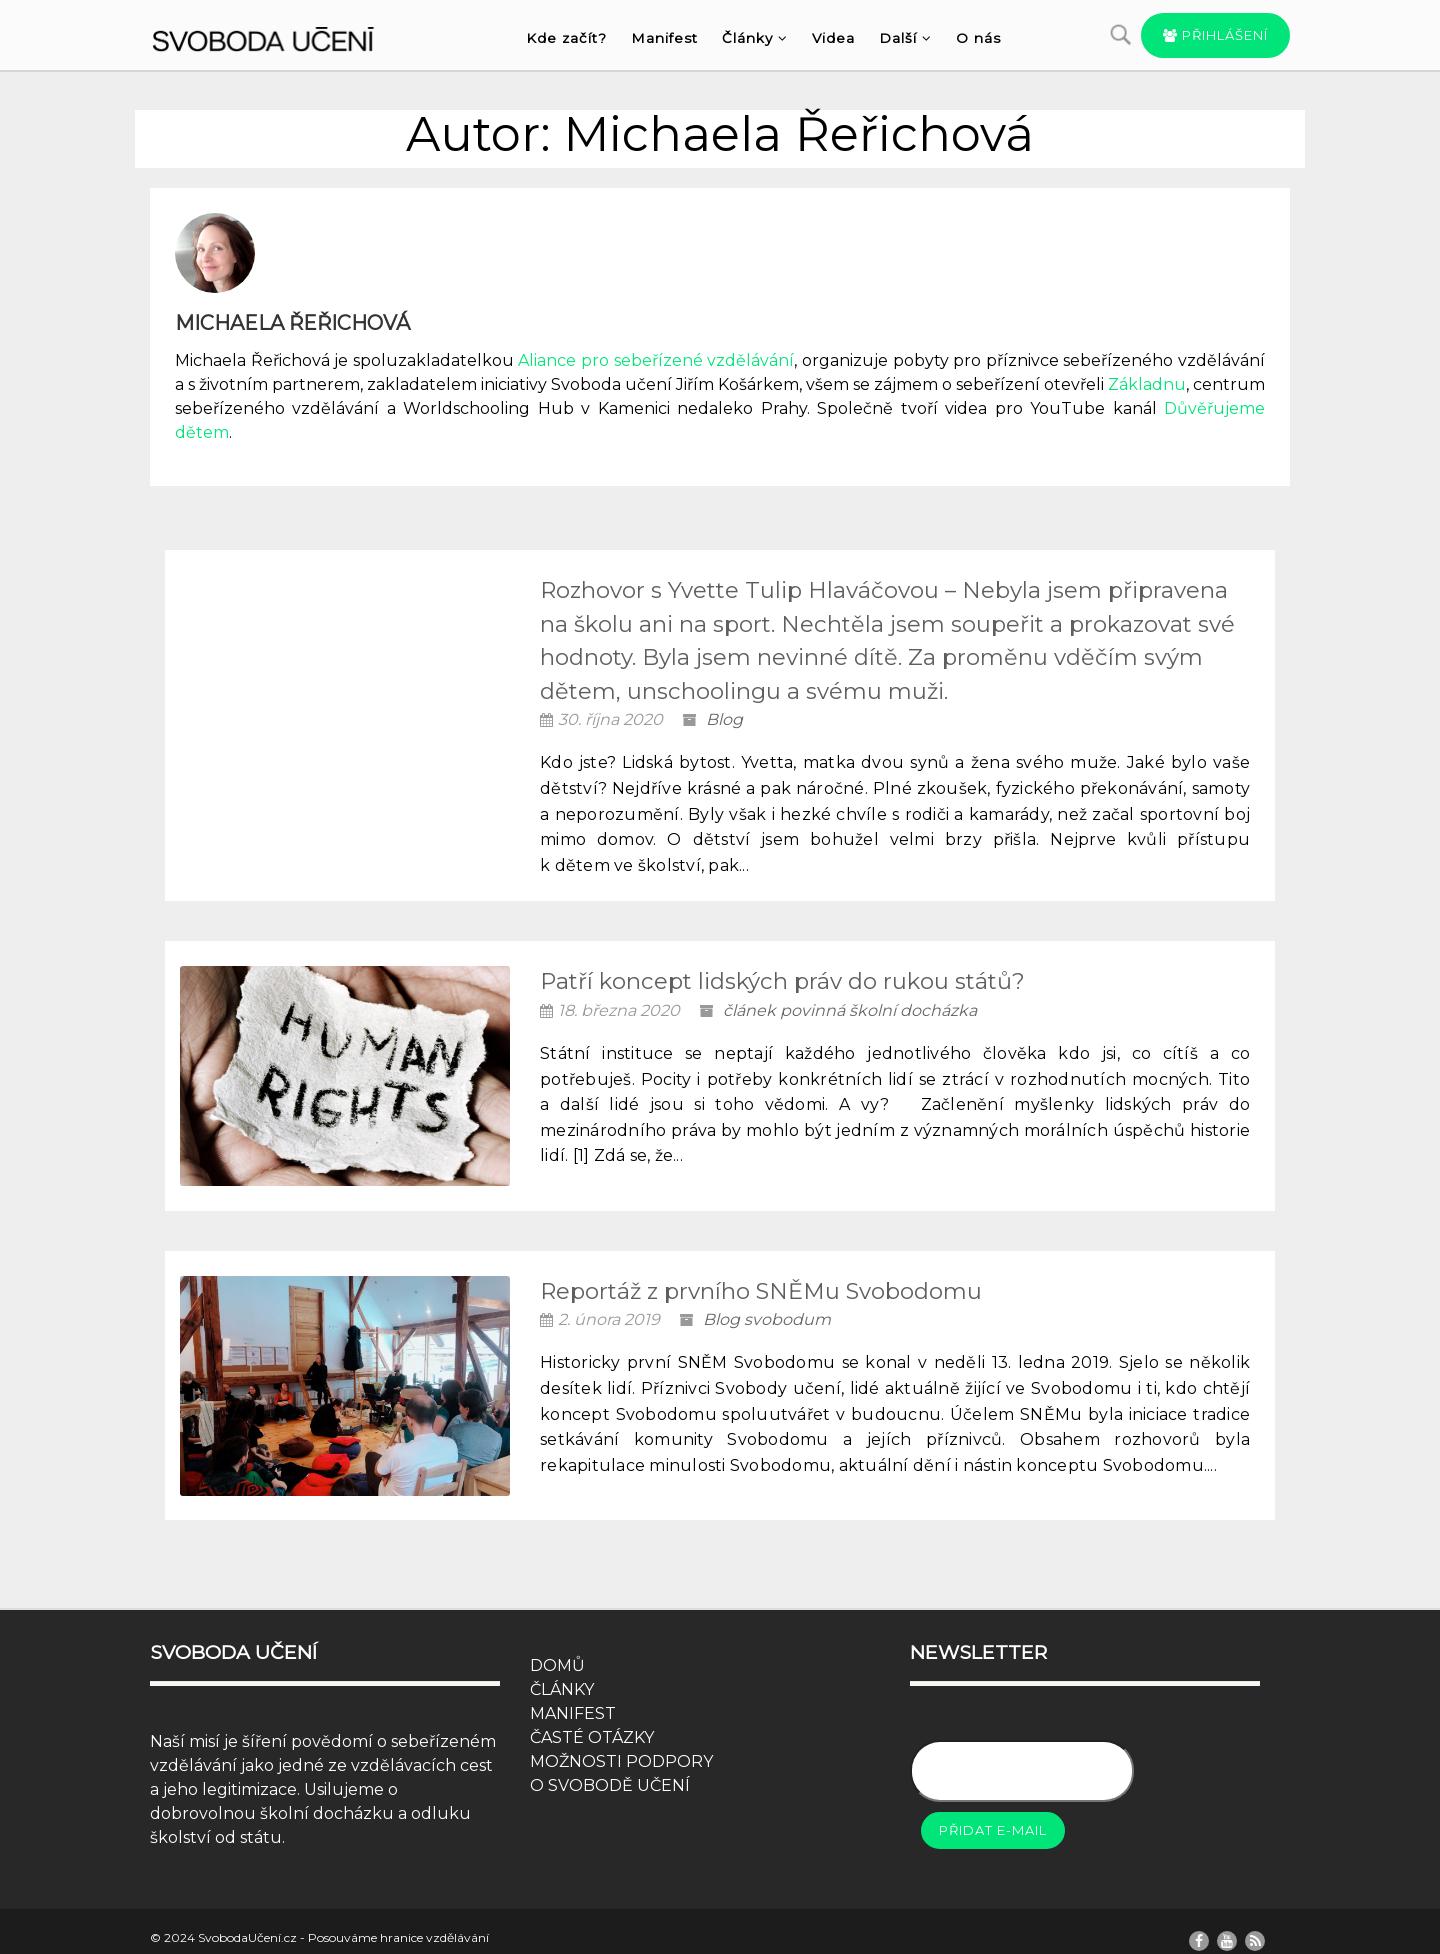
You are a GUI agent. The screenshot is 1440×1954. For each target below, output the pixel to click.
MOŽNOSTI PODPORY (621, 1742)
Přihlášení (1215, 35)
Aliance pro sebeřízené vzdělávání (656, 360)
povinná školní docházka (878, 1010)
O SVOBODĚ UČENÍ (610, 1766)
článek (749, 1010)
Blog (724, 719)
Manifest (664, 38)
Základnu (1147, 384)
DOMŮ (557, 1646)
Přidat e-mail (993, 1811)
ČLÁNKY (562, 1670)
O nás (978, 38)
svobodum (787, 1310)
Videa (833, 38)
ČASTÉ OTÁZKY (592, 1718)
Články (755, 38)
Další (905, 38)
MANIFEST (573, 1694)
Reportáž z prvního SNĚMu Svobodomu (761, 1281)
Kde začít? (566, 38)
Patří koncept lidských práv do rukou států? (782, 981)
